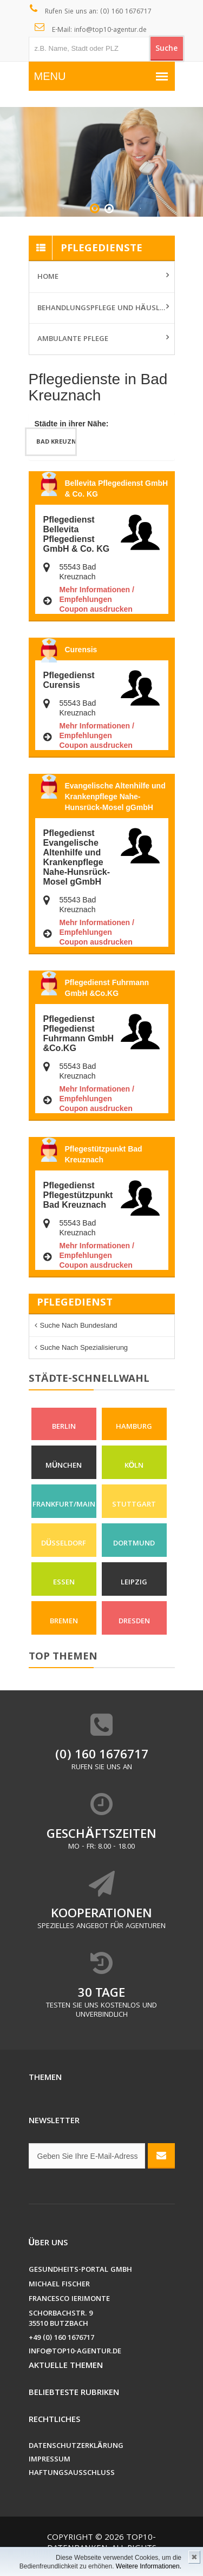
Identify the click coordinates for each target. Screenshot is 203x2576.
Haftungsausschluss (72, 2473)
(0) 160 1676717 (101, 1756)
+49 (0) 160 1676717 (61, 2338)
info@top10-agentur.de (75, 2352)
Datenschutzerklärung (76, 2446)
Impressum (49, 2460)
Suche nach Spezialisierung (84, 1347)
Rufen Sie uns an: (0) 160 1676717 (91, 11)
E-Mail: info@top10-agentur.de (91, 29)
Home (47, 277)
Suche (166, 49)
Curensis (81, 649)
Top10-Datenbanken (101, 2543)
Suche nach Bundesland (78, 1325)
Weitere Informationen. (148, 2566)
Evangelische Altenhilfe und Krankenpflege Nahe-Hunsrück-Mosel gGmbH (115, 796)
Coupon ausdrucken (96, 609)
